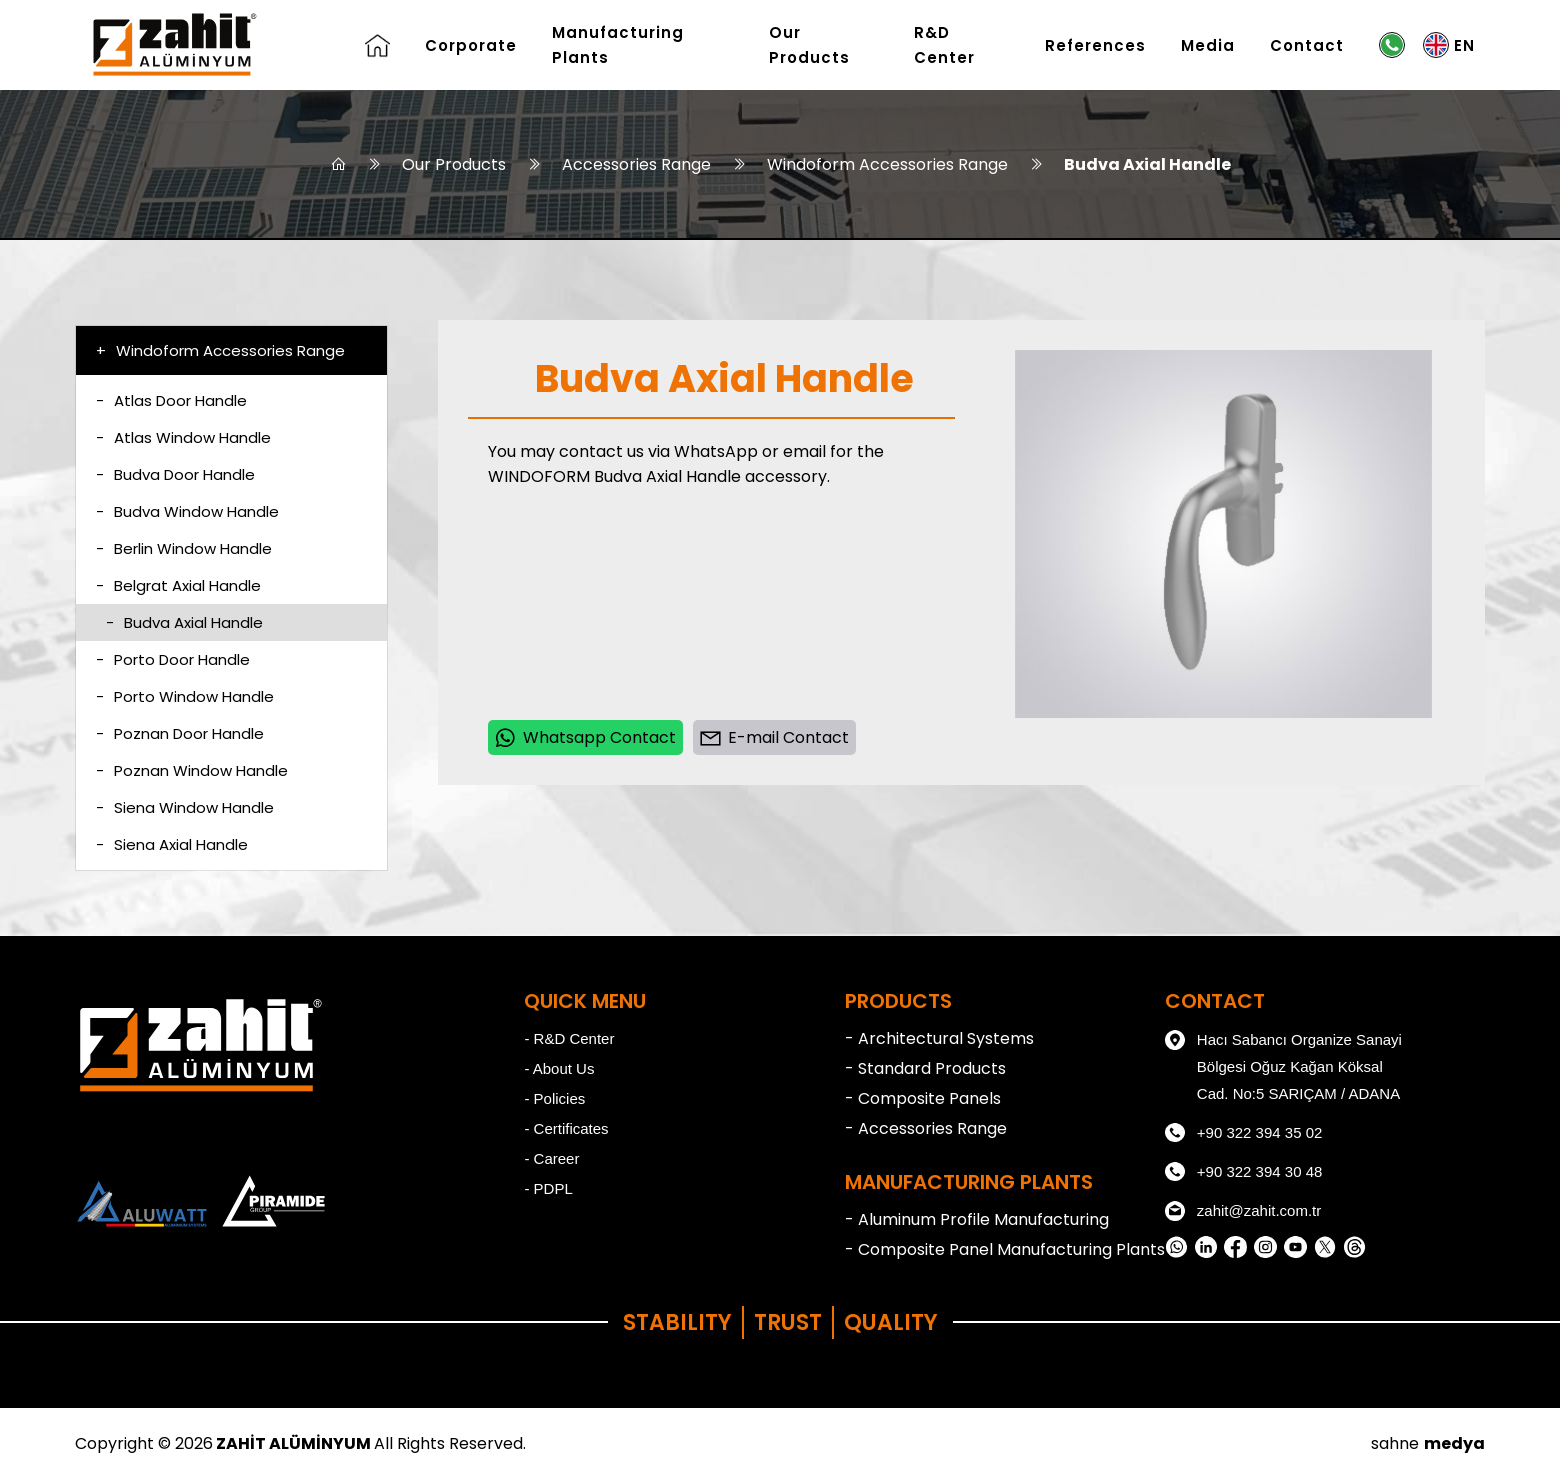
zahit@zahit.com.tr (1243, 1211)
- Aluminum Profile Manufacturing (977, 1219)
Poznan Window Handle (192, 770)
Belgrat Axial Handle (178, 585)
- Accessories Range (926, 1128)
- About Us (559, 1068)
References (1095, 45)
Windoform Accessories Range (887, 164)
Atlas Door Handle (171, 400)
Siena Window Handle (185, 807)
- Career (551, 1158)
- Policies (554, 1098)
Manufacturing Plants (618, 45)
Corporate (471, 45)
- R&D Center (569, 1038)
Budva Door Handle (175, 474)
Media (1208, 45)
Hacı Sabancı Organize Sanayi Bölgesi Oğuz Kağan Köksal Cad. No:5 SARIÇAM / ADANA (1283, 1064)
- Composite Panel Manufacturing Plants (1005, 1249)
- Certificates (566, 1128)
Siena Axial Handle (172, 844)
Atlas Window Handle (183, 437)
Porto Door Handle (173, 659)
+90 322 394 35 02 (1244, 1133)
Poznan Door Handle (180, 733)
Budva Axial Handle (1147, 164)
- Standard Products (925, 1068)
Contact (1307, 45)
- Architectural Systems (939, 1038)
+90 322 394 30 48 (1244, 1172)
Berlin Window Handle (184, 548)
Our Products (809, 45)
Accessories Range (636, 164)
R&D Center (944, 45)
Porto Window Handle (185, 696)
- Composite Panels (923, 1098)
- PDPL (548, 1188)
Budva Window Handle (187, 511)
